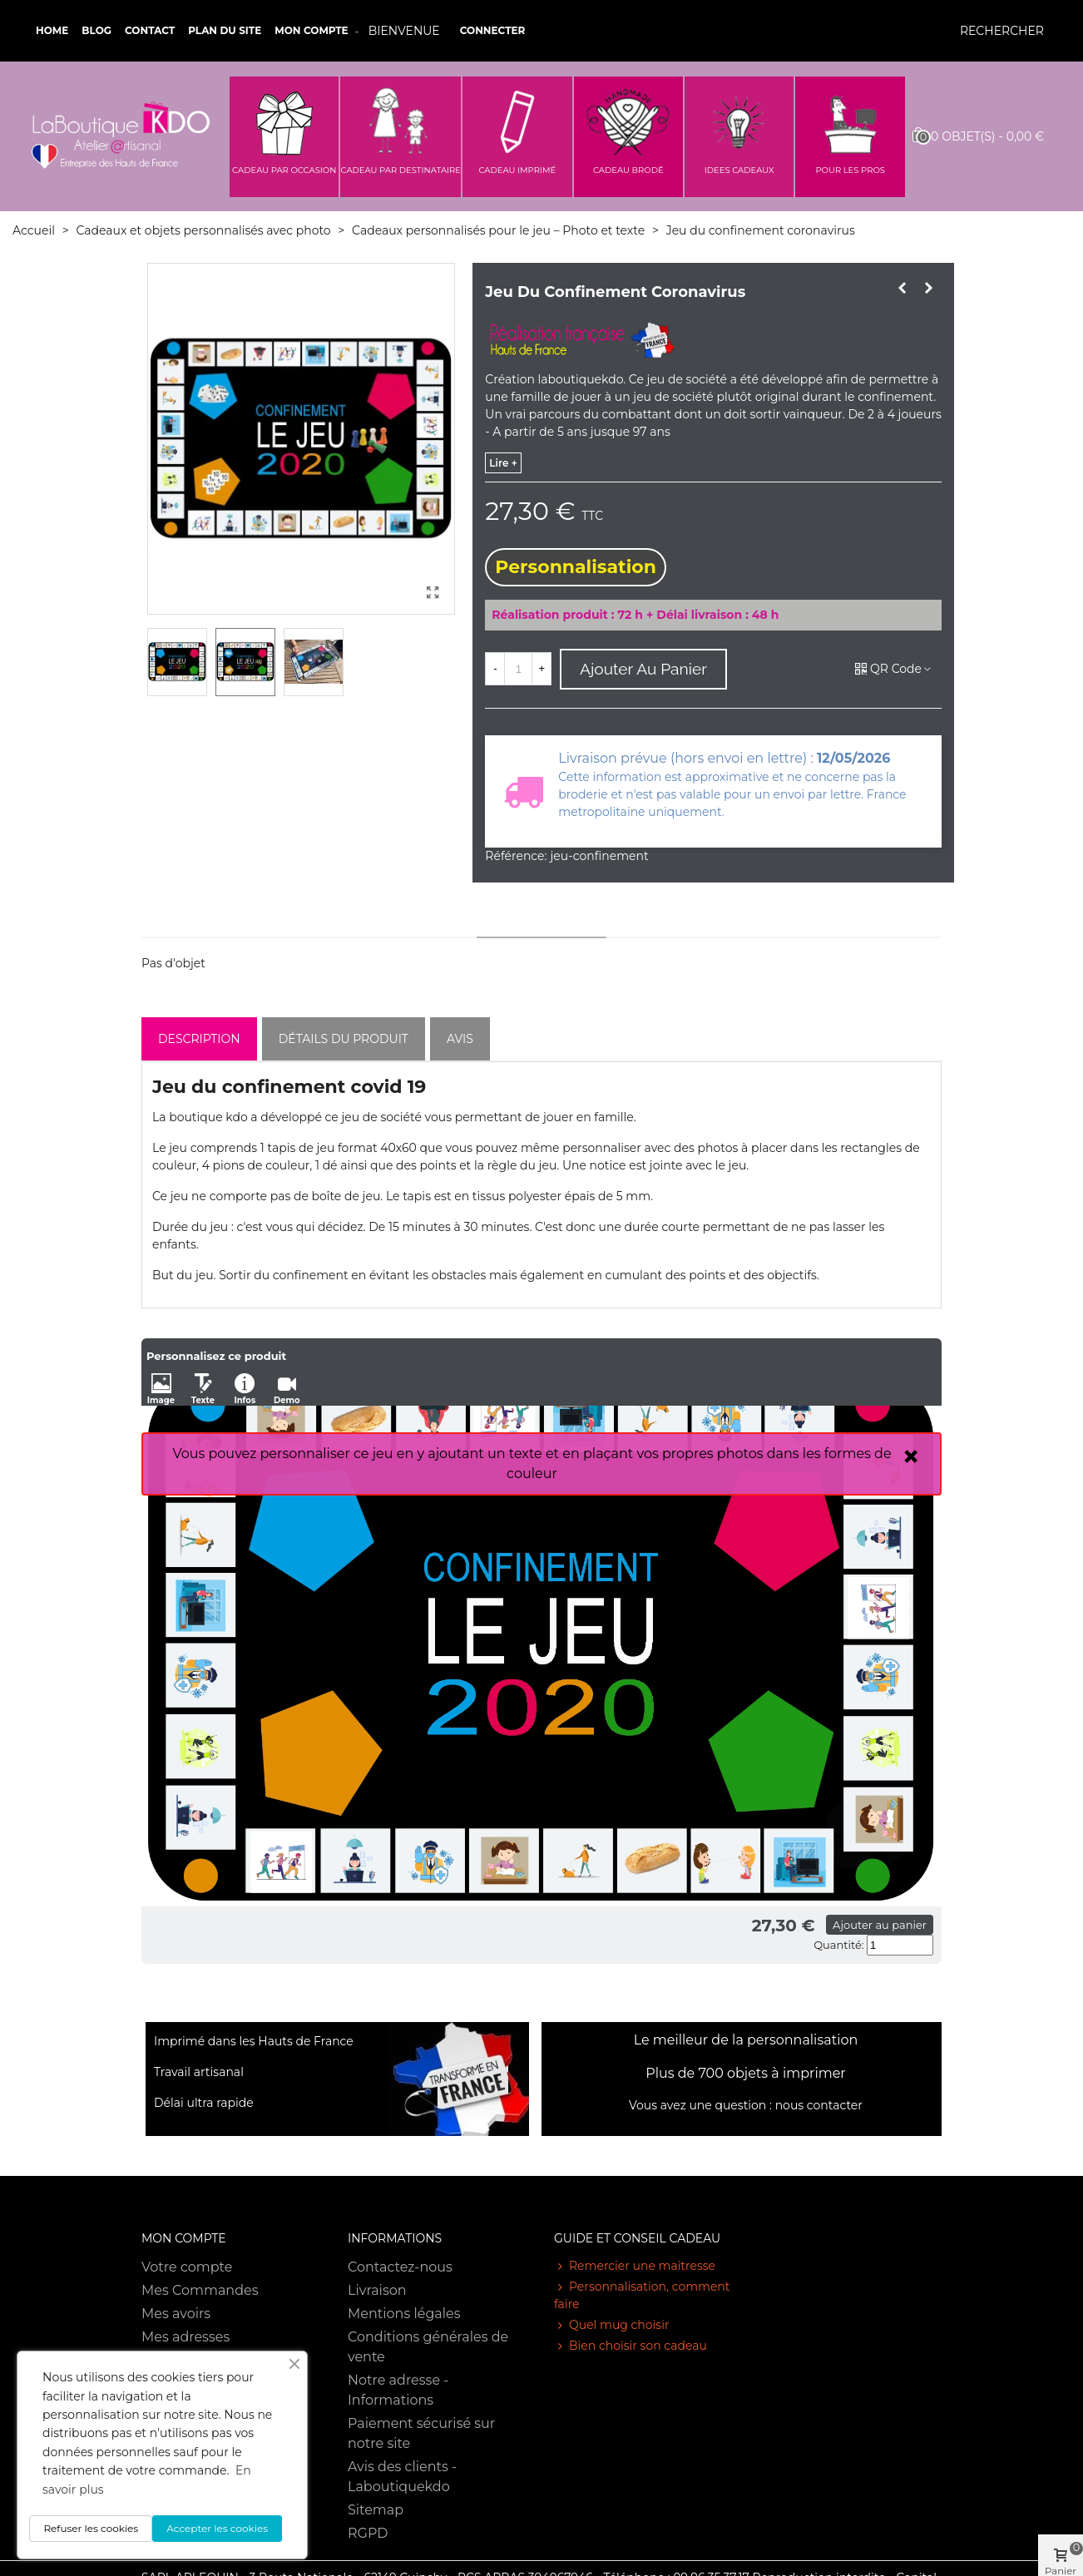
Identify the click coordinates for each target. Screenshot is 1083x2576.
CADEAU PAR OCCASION (284, 170)
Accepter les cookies (217, 2528)
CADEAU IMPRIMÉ (517, 170)
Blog (96, 30)
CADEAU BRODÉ (628, 170)
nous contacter (819, 2105)
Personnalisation (575, 567)
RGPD (368, 2533)
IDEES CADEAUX (739, 170)
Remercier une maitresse (634, 2266)
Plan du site (224, 30)
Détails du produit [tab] (343, 1038)
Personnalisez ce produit (216, 1355)
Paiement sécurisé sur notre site (421, 2433)
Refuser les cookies (90, 2528)
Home (52, 30)
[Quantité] (518, 668)
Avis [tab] (460, 1038)
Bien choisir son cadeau (630, 2346)
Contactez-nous (400, 2267)
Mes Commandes (200, 2290)
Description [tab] (199, 1038)
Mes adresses (185, 2337)
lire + (503, 463)
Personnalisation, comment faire (642, 2294)
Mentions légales (404, 2313)
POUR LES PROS (850, 170)
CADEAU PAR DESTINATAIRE (400, 170)
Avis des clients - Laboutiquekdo (402, 2476)
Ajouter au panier (880, 1924)
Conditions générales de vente (428, 2347)
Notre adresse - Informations (398, 2390)
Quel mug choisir (612, 2325)
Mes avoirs (175, 2313)
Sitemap (375, 2510)
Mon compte (311, 30)
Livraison (377, 2290)
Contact (150, 30)
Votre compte (186, 2267)
